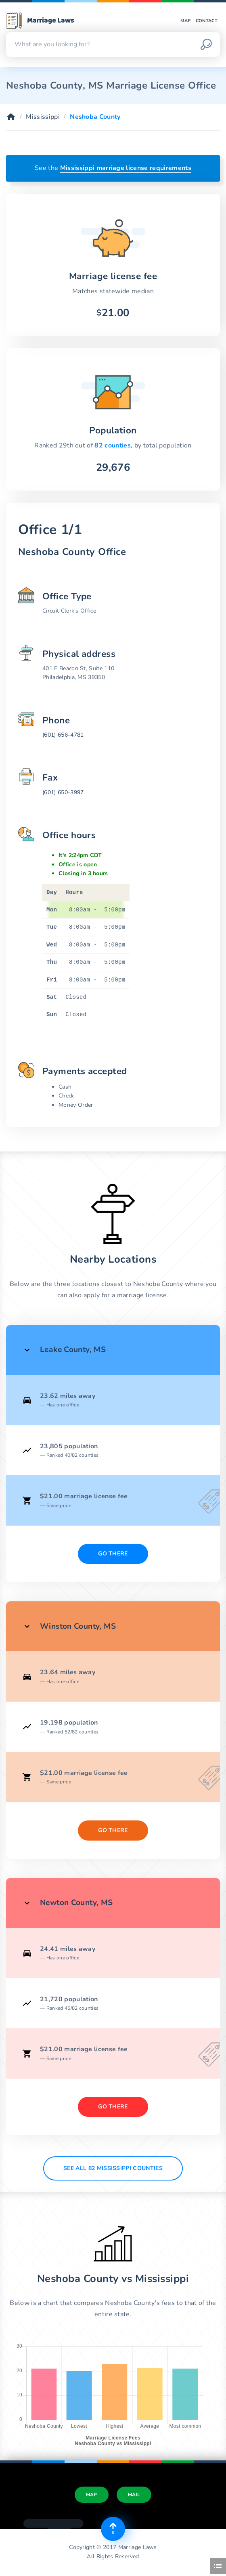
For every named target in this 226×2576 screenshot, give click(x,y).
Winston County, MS (78, 1626)
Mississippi (43, 116)
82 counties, (114, 445)
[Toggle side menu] (218, 2566)
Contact (207, 21)
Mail (134, 2494)
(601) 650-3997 (63, 792)
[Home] (11, 116)
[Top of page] (113, 2529)
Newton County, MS (76, 1902)
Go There (113, 1553)
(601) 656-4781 (63, 735)
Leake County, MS (73, 1349)
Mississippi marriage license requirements (125, 168)
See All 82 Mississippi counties (113, 2168)
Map (185, 21)
